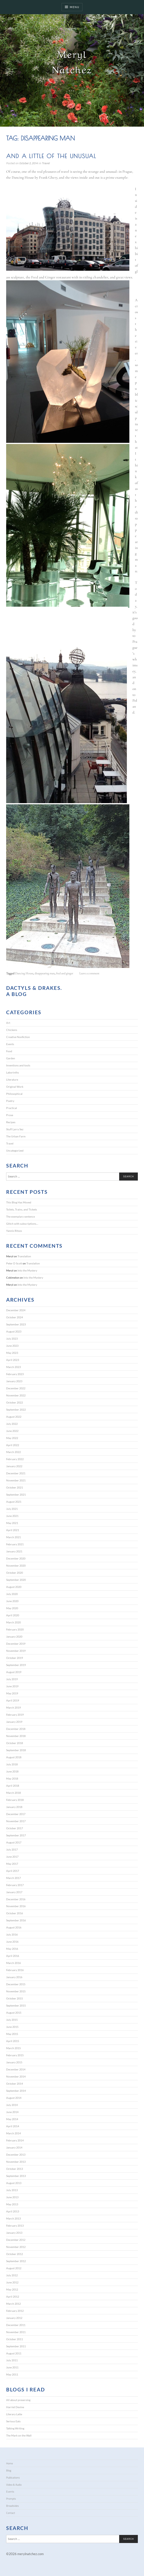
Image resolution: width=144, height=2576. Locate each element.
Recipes (10, 1122)
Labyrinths (12, 1072)
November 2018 (16, 1736)
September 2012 (16, 2261)
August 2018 (13, 1757)
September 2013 (16, 2175)
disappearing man (45, 973)
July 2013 (12, 2190)
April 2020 (12, 1615)
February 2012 (15, 2310)
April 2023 (12, 1359)
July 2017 (12, 1849)
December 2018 (15, 1728)
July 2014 (12, 2105)
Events (10, 1044)
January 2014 (14, 2147)
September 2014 (16, 2090)
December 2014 (15, 2069)
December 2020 (15, 1558)
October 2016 (14, 1913)
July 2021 (12, 1508)
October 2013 (14, 2168)
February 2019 (15, 1714)
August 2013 (13, 2183)
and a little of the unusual (51, 156)
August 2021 (13, 1501)
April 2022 (12, 1445)
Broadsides (12, 2506)
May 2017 (12, 1863)
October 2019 (14, 1657)
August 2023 (13, 1331)
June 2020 (12, 1601)
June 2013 (12, 2197)
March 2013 (13, 2218)
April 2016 (12, 1955)
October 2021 (14, 1487)
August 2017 (13, 1842)
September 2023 (16, 1324)
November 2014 (16, 2076)
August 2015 (13, 2012)
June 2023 (12, 1345)
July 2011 (12, 2360)
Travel (46, 163)
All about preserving (18, 2400)
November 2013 (16, 2161)
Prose (9, 1115)
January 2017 (14, 1892)
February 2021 (15, 1544)
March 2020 (13, 1622)
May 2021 (12, 1523)
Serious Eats (13, 2421)
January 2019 (14, 1721)
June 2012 (12, 2282)
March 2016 (13, 1963)
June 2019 (12, 1686)
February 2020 (15, 1629)
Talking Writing (15, 2428)
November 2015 (16, 1991)
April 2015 (12, 2041)
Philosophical (14, 1093)
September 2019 (16, 1665)
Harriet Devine (15, 2407)
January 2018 (14, 1807)
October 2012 (14, 2254)
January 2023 (14, 1381)
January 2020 (14, 1636)
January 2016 (14, 1977)
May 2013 (12, 2204)
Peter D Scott (14, 1263)
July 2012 (12, 2275)
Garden (10, 1058)
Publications (13, 2477)
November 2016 (16, 1906)
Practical (11, 1108)
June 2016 (12, 1941)
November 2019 (16, 1650)
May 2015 (12, 2034)
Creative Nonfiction (18, 1037)
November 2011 (16, 2332)
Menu (74, 7)
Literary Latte (14, 2414)
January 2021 (14, 1551)
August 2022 (13, 1416)
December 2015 (15, 1984)
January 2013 (14, 2232)
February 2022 (15, 1459)
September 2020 (16, 1579)
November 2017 (16, 1821)
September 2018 (16, 1750)
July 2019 (12, 1679)
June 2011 (12, 2367)
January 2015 (14, 2062)
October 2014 (14, 2083)
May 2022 (12, 1438)
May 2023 (12, 1352)
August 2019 (13, 1672)
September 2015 (16, 2005)
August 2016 (13, 1927)
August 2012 (13, 2268)
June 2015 (12, 2026)
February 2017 (15, 1885)
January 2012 (14, 2317)
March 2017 (13, 1878)
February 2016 (15, 1970)
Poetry (10, 1100)
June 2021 (12, 1515)
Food (9, 1051)
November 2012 (16, 2246)
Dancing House (24, 973)
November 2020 (16, 1565)
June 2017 (12, 1856)
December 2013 (15, 2154)
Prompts (11, 2499)
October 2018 (14, 1743)
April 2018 (12, 1785)
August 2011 (13, 2353)
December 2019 (15, 1643)
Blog (8, 2470)
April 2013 (12, 2211)
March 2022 (13, 1452)
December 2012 (15, 2239)
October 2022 (14, 1402)
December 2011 (15, 2325)
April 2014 (12, 2126)
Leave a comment (89, 973)
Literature (12, 1079)
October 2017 (14, 1828)
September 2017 (16, 1835)
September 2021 (16, 1494)
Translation (24, 1256)
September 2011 (16, 2346)
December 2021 (15, 1473)
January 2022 (14, 1466)
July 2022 (12, 1423)
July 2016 (12, 1934)
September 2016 (16, 1920)
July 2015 (12, 2019)
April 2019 (12, 1700)
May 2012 (12, 2289)
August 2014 (13, 2097)
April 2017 (12, 1870)
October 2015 (14, 1998)
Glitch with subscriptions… (22, 1223)
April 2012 (12, 2296)
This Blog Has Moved (18, 1202)
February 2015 (15, 2055)
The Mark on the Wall (19, 2435)
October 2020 (14, 1572)
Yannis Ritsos (14, 1230)
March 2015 (13, 2048)
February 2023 (15, 1374)
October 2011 (14, 2339)
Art (8, 1022)
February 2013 (15, 2225)
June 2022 (12, 1430)
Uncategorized (14, 1150)
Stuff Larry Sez (14, 1129)
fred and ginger (64, 973)
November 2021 (16, 1480)
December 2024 (15, 1310)
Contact (10, 2513)
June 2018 (12, 1771)
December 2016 (15, 1899)
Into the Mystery (27, 1270)
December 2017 (15, 1814)
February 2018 (15, 1799)
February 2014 (15, 2140)
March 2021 (13, 1537)
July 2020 (12, 1594)
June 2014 (12, 2112)
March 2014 (13, 2133)
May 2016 (12, 1948)
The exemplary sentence (20, 1216)
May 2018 (12, 1778)
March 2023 (13, 1367)
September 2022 (16, 1409)
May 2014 (12, 2119)
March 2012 (13, 2303)
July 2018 (12, 1764)
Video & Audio (14, 2485)
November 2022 (16, 1395)
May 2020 (12, 1608)
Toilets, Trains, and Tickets (21, 1209)
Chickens (11, 1029)
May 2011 (12, 2374)
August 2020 (13, 1586)
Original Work (14, 1086)
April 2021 (12, 1530)
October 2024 (14, 1317)
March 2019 (13, 1707)
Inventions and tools (18, 1065)
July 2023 (12, 1338)
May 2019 (12, 1693)
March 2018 (13, 1792)
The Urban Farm (16, 1136)
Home (9, 2463)
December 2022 (15, 1388)
